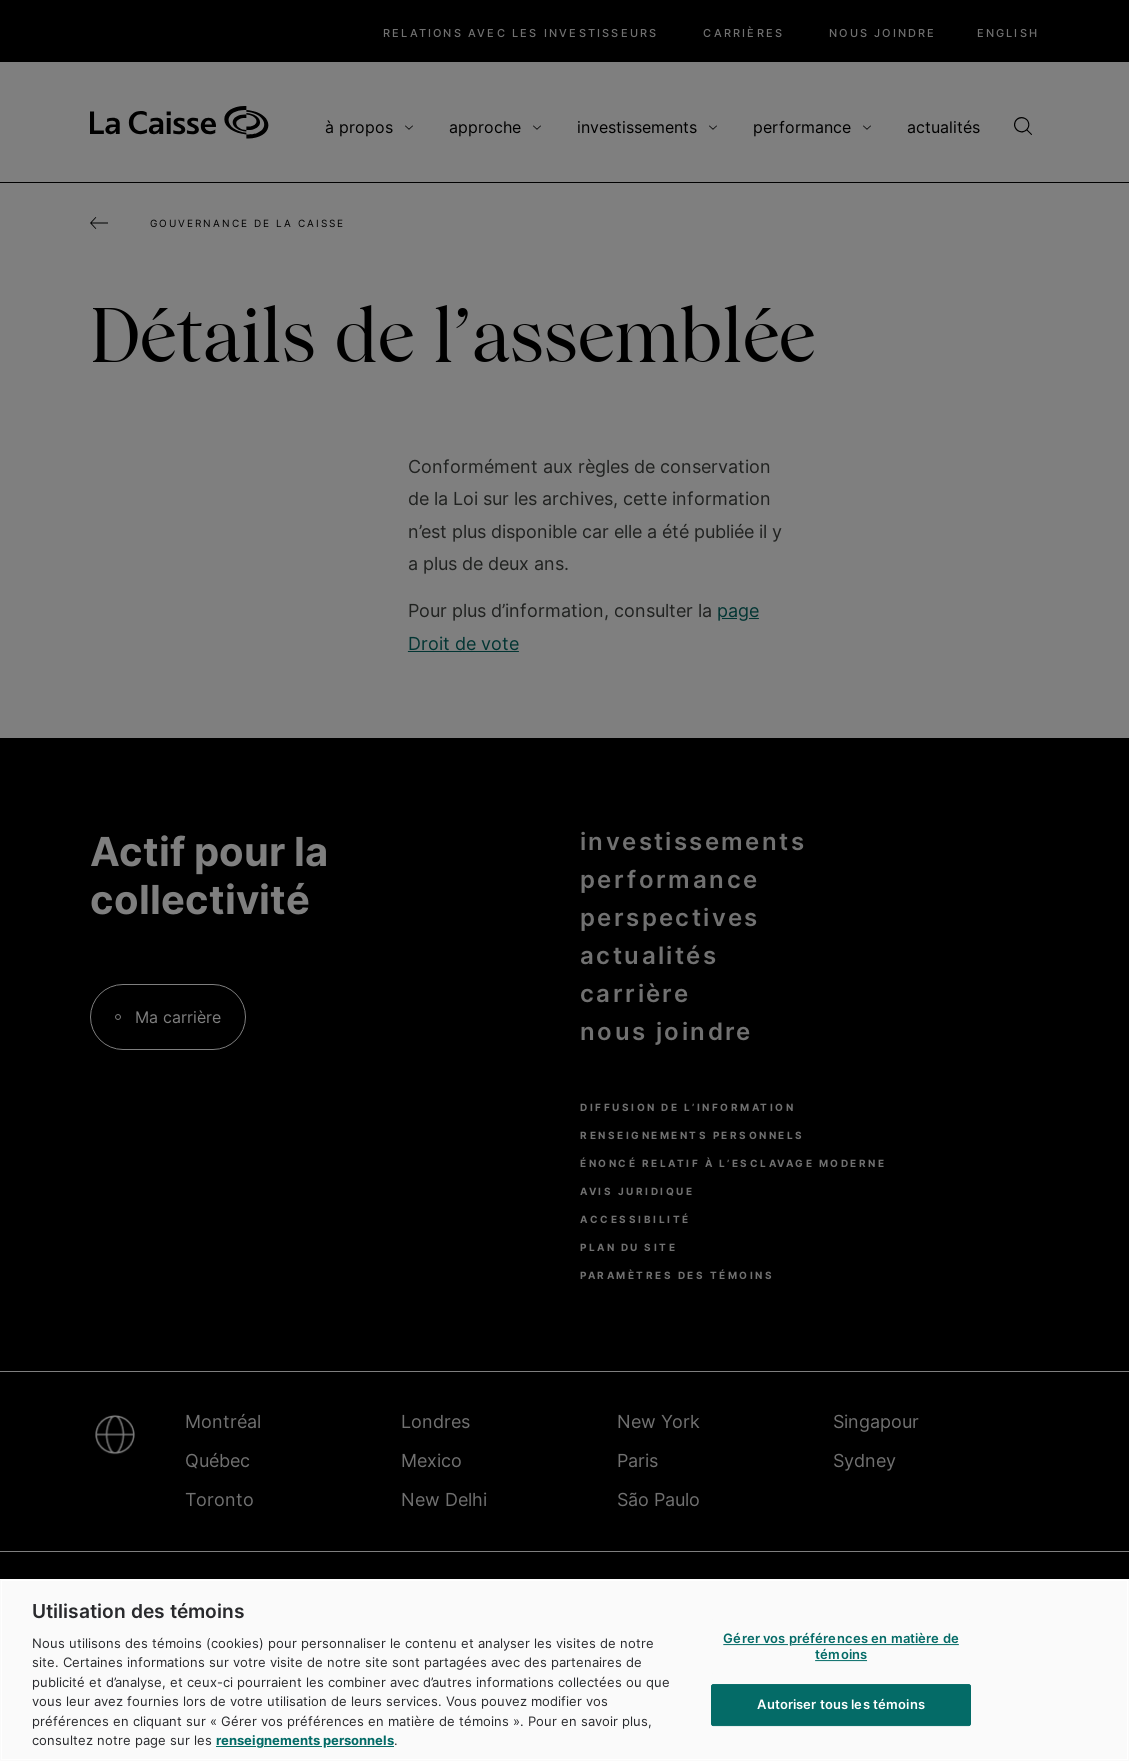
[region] (564, 1670)
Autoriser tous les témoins (840, 1704)
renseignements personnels (305, 1740)
